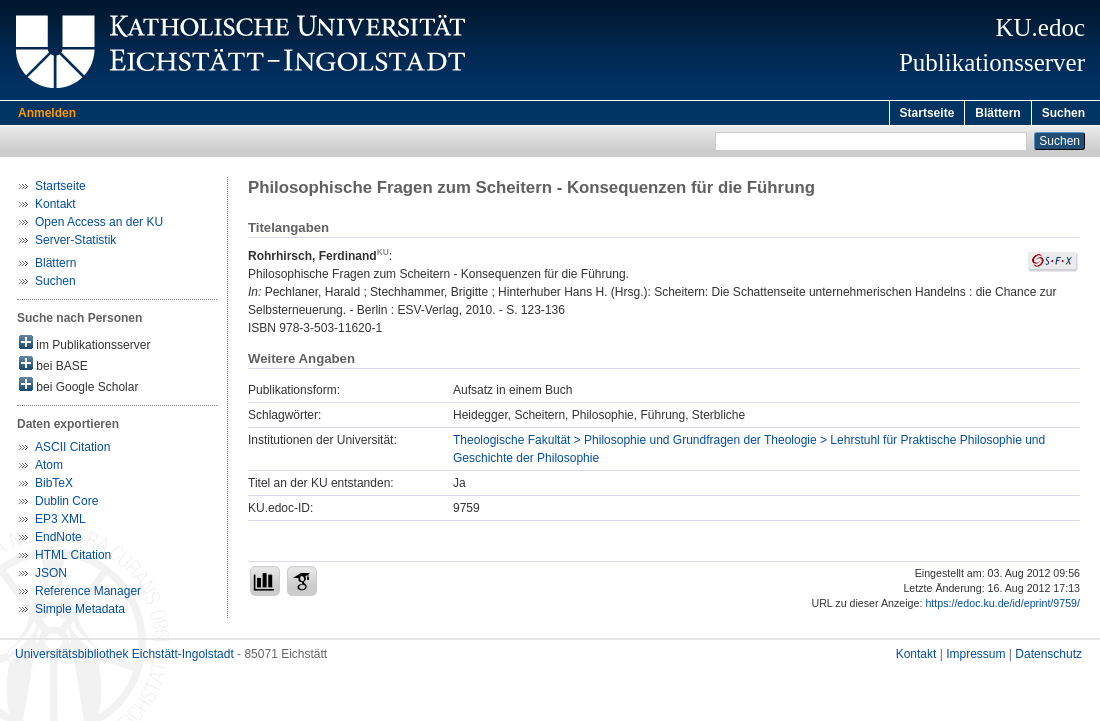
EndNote (58, 540)
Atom (49, 468)
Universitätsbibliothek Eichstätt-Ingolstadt (124, 657)
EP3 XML (60, 522)
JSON (51, 576)
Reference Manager (88, 594)
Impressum (975, 657)
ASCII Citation (72, 450)
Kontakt (55, 207)
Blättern (997, 113)
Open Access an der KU (99, 225)
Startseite (927, 113)
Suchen (1063, 113)
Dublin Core (66, 504)
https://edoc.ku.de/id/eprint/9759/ (1002, 606)
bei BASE (53, 367)
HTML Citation (73, 558)
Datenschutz (1048, 657)
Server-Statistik (75, 243)
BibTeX (54, 486)
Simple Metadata (80, 612)
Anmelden (47, 113)
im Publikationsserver (84, 346)
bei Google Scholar (78, 388)
